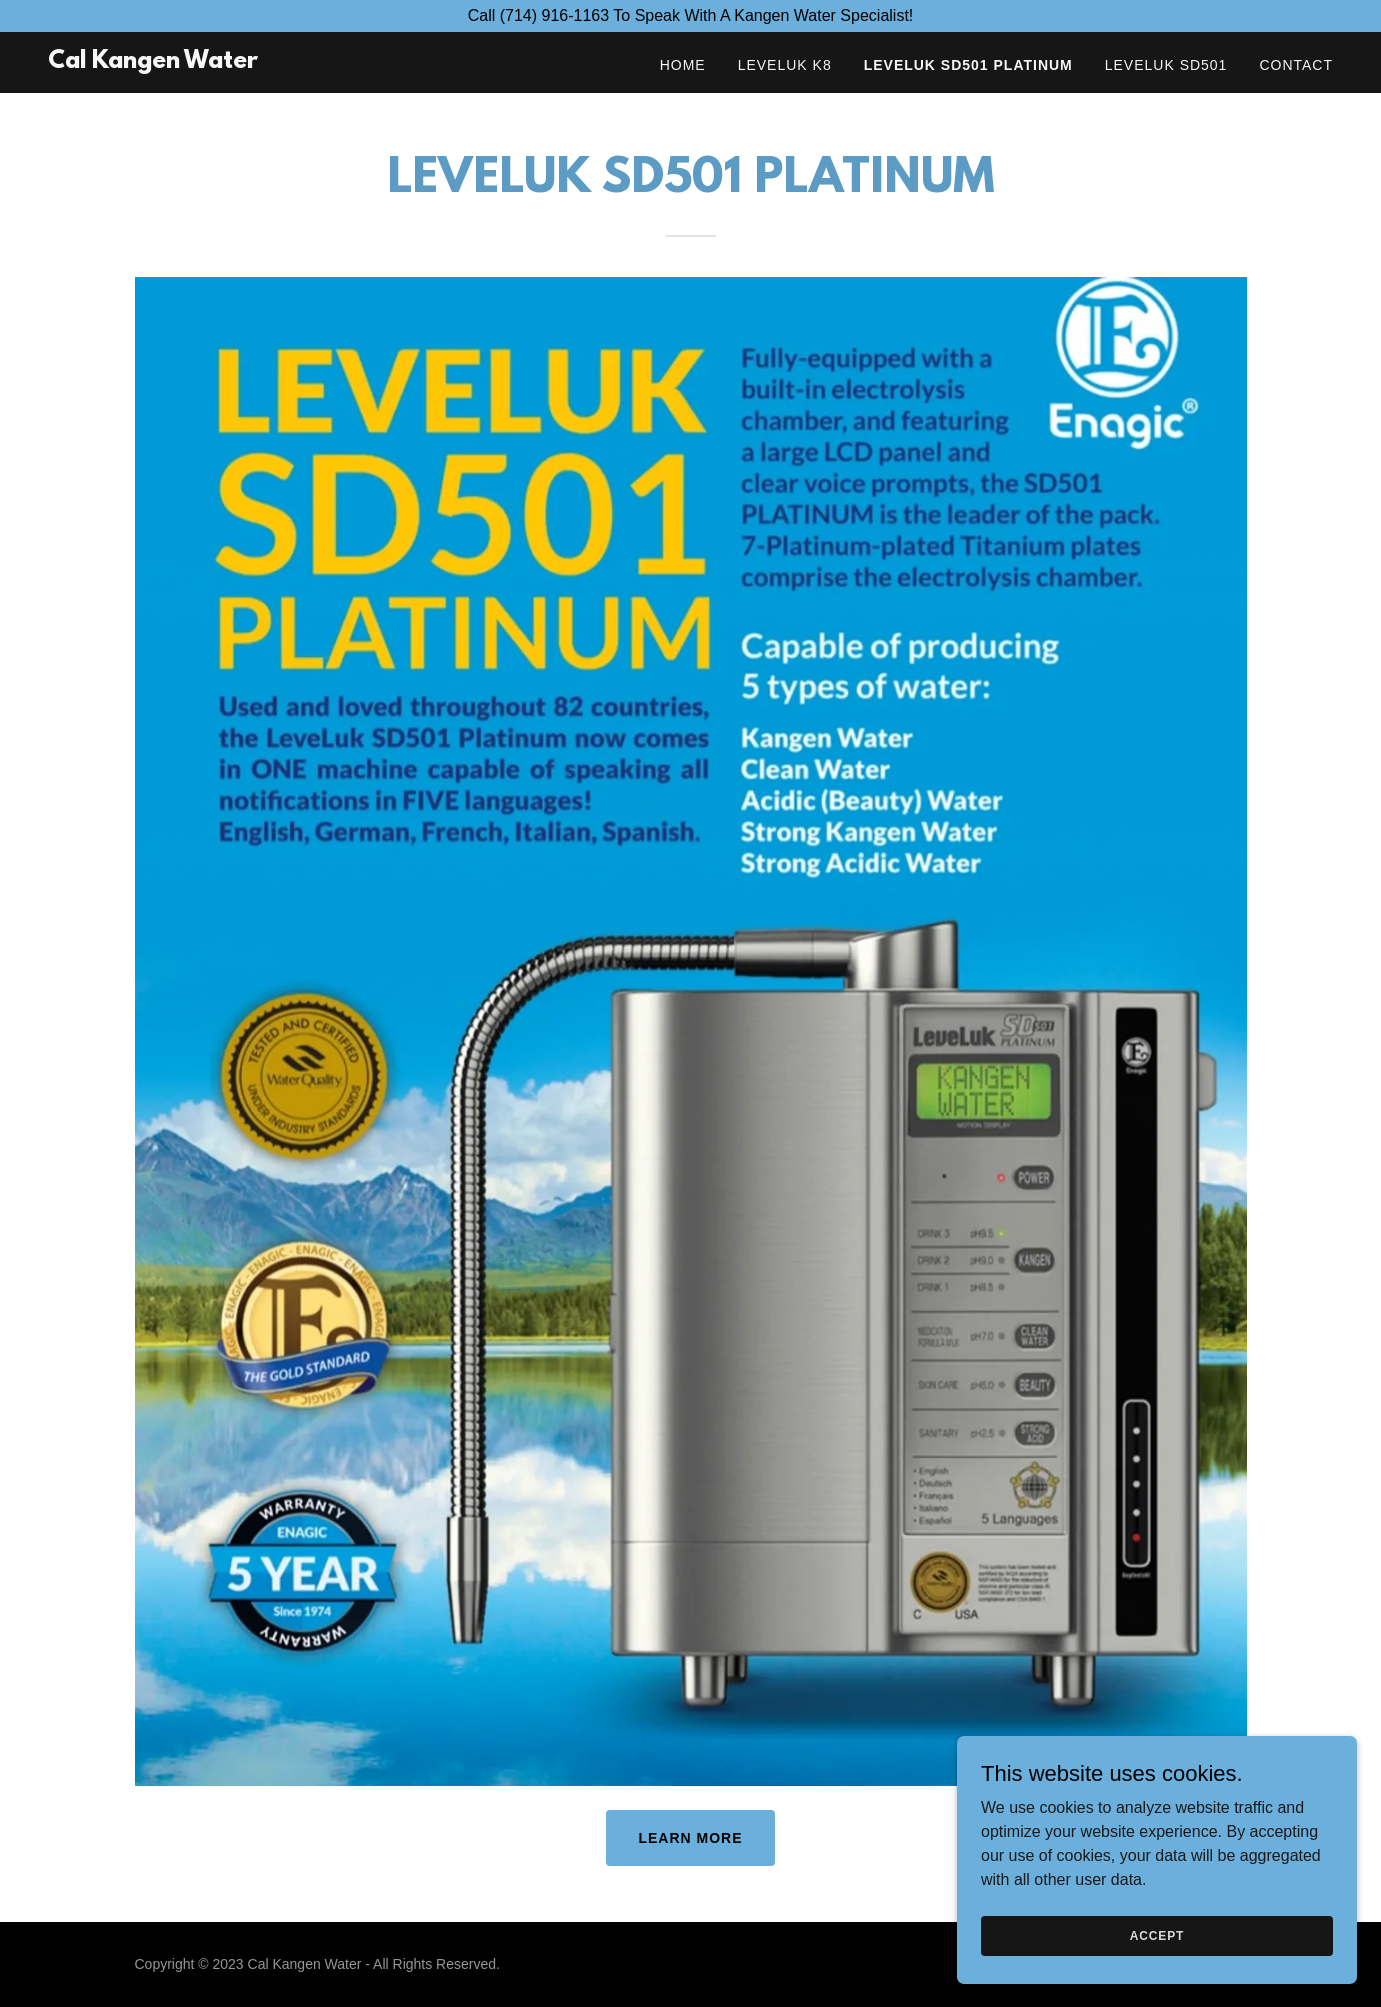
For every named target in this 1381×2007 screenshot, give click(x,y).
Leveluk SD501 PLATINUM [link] (968, 65)
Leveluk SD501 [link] (1166, 65)
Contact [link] (1296, 65)
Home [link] (683, 65)
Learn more (690, 1838)
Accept (1157, 1935)
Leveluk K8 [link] (785, 65)
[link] (153, 62)
